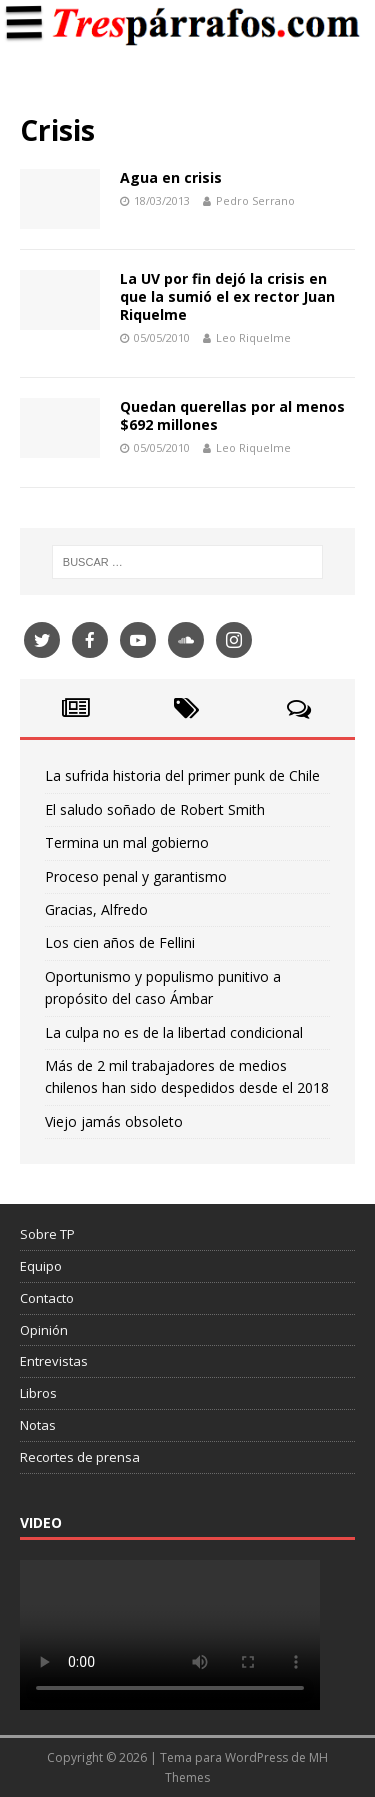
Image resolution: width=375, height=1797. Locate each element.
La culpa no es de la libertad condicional (174, 1032)
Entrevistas (54, 1361)
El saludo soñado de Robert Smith (155, 809)
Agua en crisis (171, 177)
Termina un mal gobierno (127, 842)
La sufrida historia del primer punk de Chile (182, 775)
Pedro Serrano (255, 200)
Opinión (44, 1330)
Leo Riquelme (253, 337)
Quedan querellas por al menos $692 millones (232, 415)
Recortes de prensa (80, 1457)
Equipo (41, 1266)
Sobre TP (47, 1234)
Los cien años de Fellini (120, 942)
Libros (38, 1393)
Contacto (47, 1298)
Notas (38, 1425)
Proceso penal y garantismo (136, 876)
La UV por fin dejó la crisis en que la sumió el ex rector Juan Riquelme (227, 296)
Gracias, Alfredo (96, 909)
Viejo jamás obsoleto (114, 1121)
